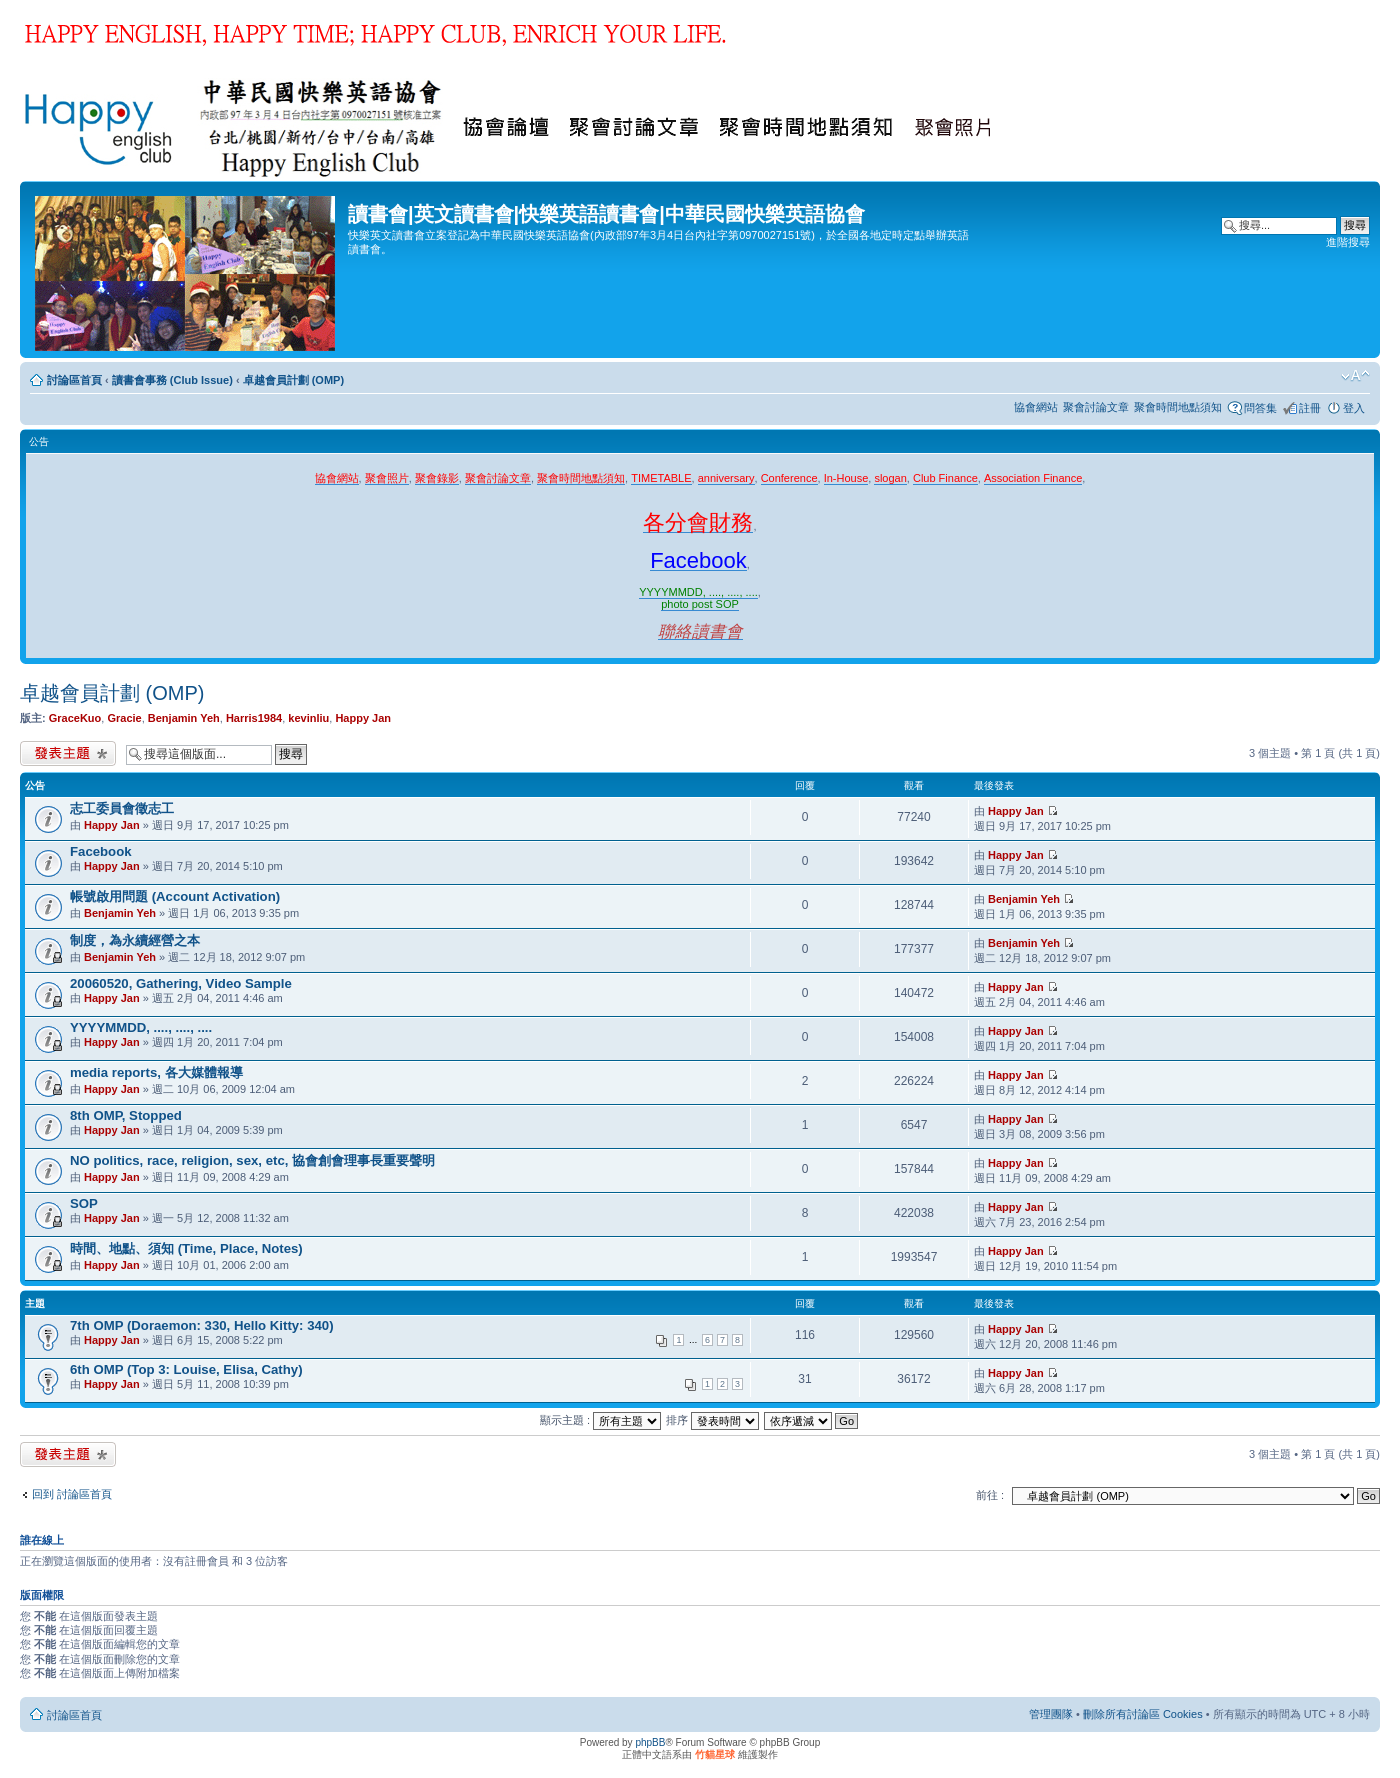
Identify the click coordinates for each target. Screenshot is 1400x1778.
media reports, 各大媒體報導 (156, 1072)
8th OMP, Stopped (126, 1115)
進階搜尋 (1348, 242)
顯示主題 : (600, 1420)
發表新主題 (68, 753)
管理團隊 (1051, 1714)
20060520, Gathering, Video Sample (181, 983)
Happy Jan (363, 718)
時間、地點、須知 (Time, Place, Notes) (186, 1248)
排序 (712, 1420)
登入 (1354, 408)
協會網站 (1036, 407)
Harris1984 (254, 718)
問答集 (1260, 408)
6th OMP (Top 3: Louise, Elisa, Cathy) (186, 1369)
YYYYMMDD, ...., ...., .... (141, 1027)
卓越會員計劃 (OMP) (293, 380)
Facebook (101, 851)
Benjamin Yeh (184, 718)
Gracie (124, 718)
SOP (84, 1203)
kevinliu (308, 718)
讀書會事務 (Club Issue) (172, 380)
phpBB (650, 1742)
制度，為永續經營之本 (135, 940)
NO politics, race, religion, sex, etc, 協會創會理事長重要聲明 (252, 1160)
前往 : (990, 1495)
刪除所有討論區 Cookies (1143, 1714)
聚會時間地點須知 (1178, 407)
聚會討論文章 (1096, 407)
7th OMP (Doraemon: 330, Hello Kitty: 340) (202, 1325)
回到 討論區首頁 (72, 1494)
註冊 (1310, 408)
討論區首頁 (74, 380)
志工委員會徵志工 (122, 808)
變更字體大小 (1355, 376)
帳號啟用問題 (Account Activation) (175, 896)
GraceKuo (75, 718)
